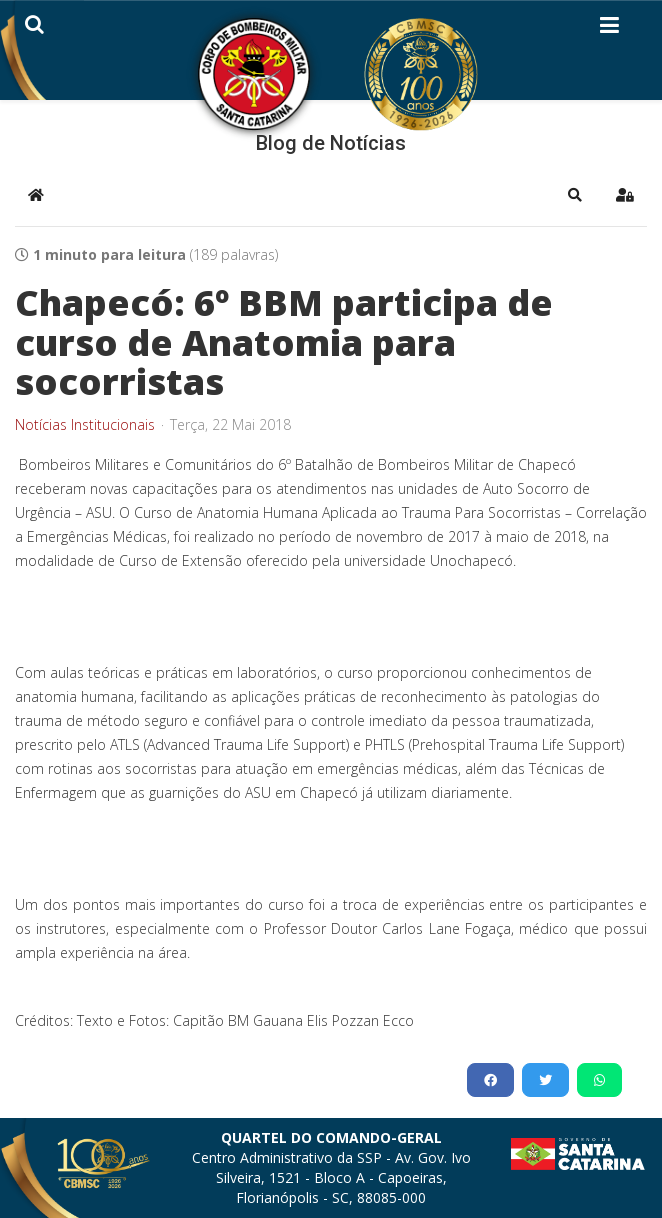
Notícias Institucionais (85, 425)
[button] (575, 195)
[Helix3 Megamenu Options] (609, 29)
